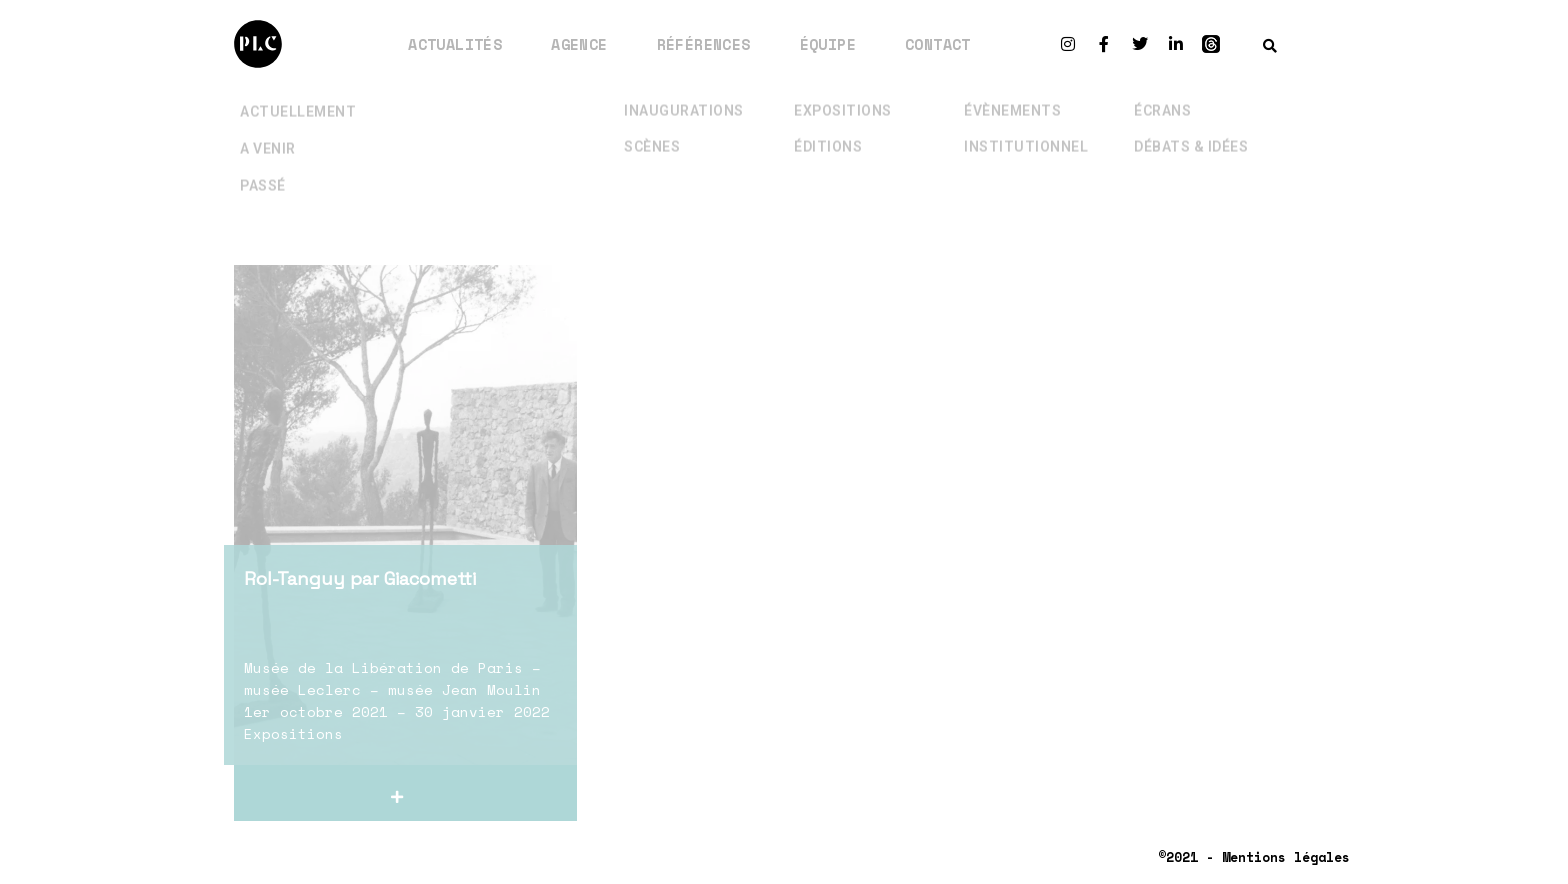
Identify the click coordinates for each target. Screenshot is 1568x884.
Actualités (455, 44)
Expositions (843, 97)
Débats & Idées (1191, 133)
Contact (938, 44)
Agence (579, 44)
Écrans (1162, 97)
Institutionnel (1026, 133)
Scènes (652, 133)
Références (704, 44)
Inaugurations (684, 97)
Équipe (828, 44)
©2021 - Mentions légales (1254, 857)
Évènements (1012, 97)
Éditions (828, 133)
